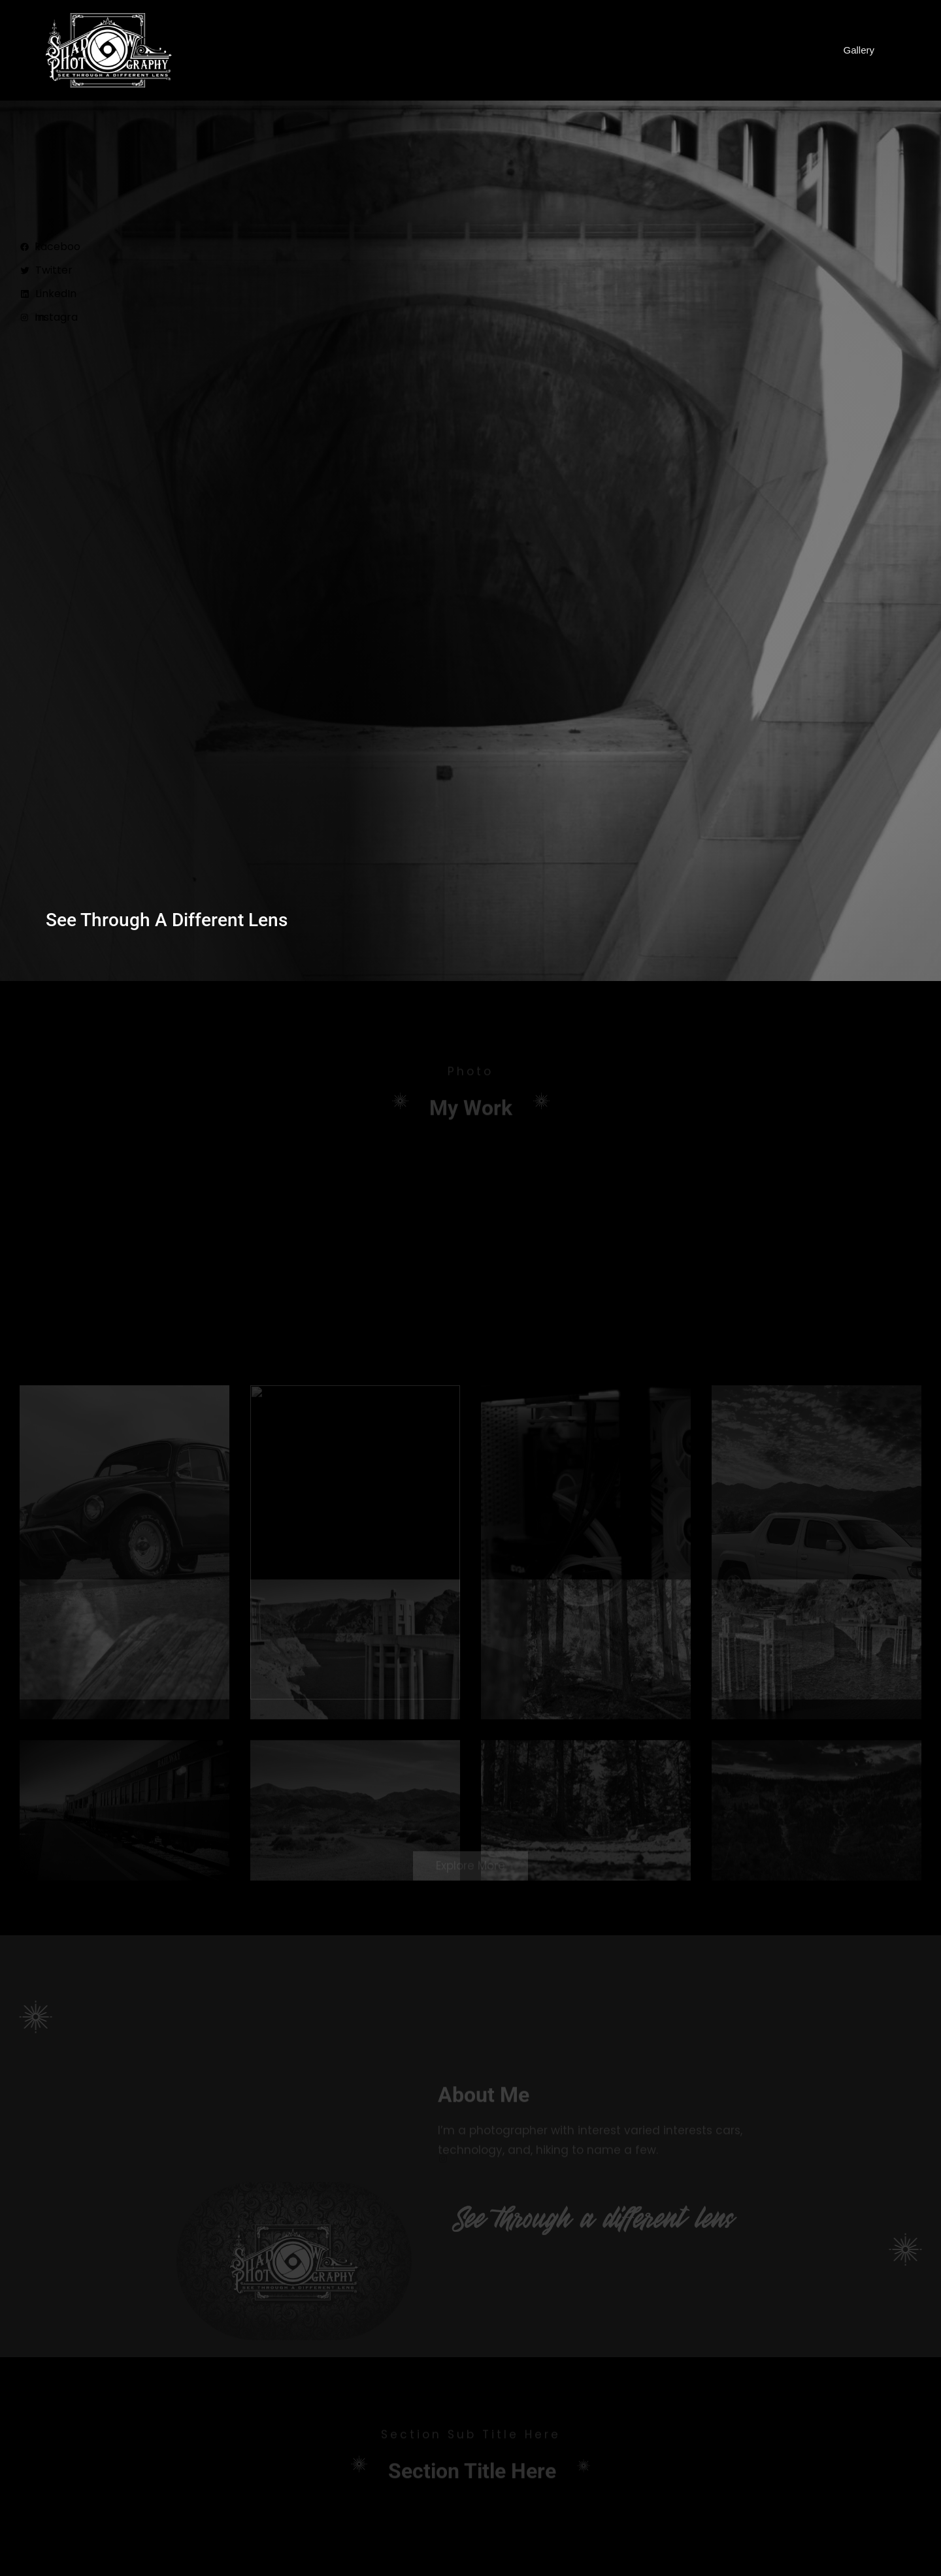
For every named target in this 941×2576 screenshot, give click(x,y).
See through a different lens (167, 920)
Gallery (858, 50)
